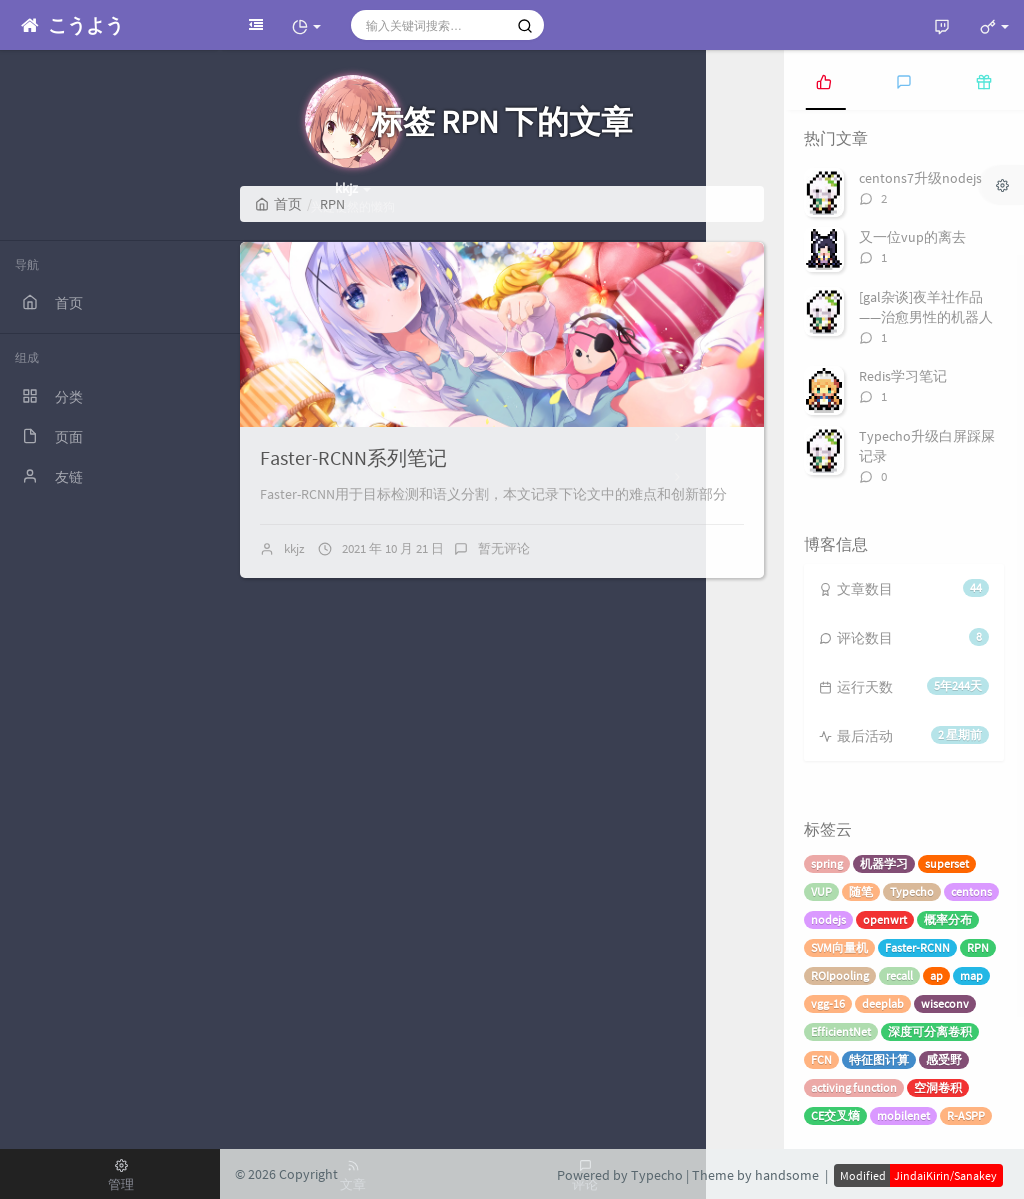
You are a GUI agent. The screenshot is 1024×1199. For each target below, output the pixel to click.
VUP (821, 891)
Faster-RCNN (917, 947)
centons (971, 891)
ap (936, 975)
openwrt (885, 919)
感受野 (944, 1059)
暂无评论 (504, 548)
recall (899, 975)
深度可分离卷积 (930, 1031)
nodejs (828, 919)
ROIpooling (840, 975)
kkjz (294, 548)
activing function (854, 1087)
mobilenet (903, 1115)
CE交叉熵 (835, 1115)
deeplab (883, 1003)
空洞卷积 (938, 1087)
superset (947, 863)
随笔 (861, 891)
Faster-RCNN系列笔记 (353, 457)
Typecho (912, 891)
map (971, 975)
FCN (821, 1059)
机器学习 (884, 863)
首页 (278, 204)
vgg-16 (828, 1003)
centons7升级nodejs (920, 178)
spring (827, 863)
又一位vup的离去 (912, 237)
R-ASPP (966, 1115)
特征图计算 (879, 1059)
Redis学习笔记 (903, 376)
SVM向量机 (839, 947)
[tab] (824, 80)
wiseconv (945, 1003)
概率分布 (948, 919)
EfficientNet (841, 1031)
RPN (978, 947)
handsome (787, 1175)
